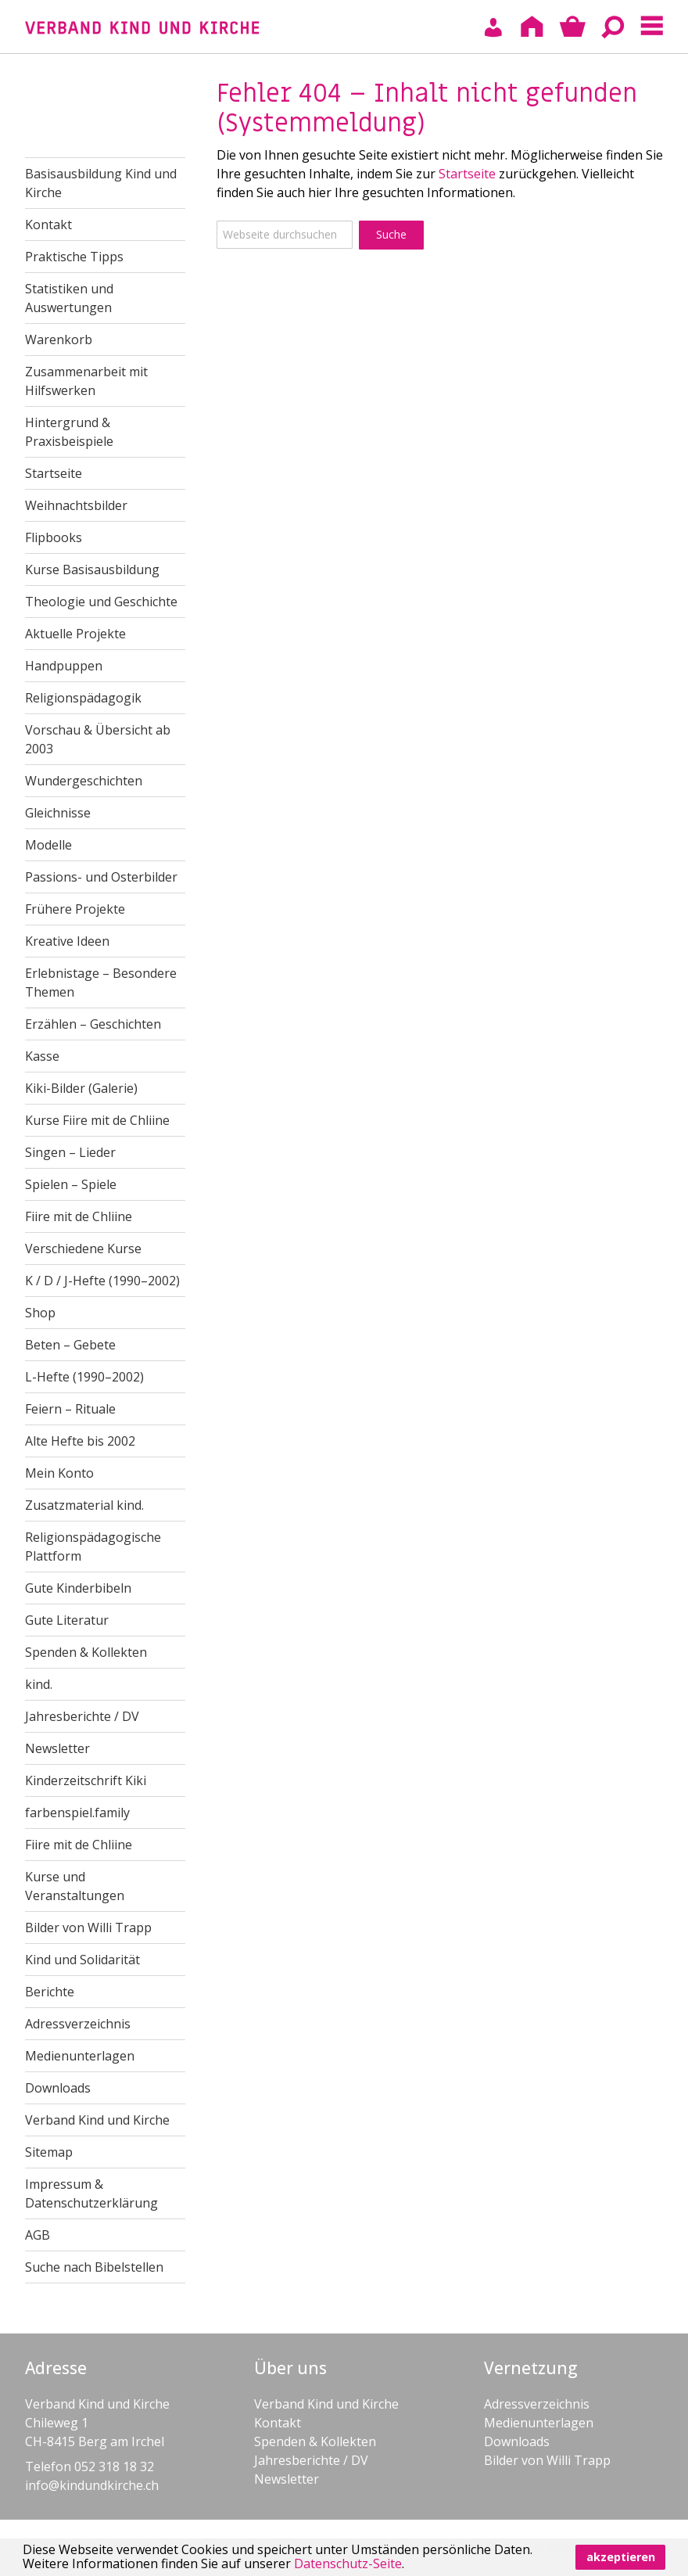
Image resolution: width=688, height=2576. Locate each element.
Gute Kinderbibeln (78, 1588)
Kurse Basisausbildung (92, 569)
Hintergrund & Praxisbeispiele (69, 432)
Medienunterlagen (79, 2055)
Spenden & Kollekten (86, 1652)
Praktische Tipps (74, 256)
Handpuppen (63, 665)
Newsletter (57, 1748)
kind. (38, 1684)
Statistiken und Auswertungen (69, 298)
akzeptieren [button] (620, 2556)
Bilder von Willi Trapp (88, 1927)
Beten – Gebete (70, 1344)
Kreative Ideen (67, 941)
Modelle (48, 844)
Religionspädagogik (83, 697)
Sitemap (49, 2152)
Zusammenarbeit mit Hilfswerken (86, 381)
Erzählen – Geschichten (93, 1024)
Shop (40, 1312)
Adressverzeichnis (78, 2023)
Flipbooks (53, 537)
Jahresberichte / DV (82, 1716)
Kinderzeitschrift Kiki (85, 1780)
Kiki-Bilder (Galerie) (81, 1088)
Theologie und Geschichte (101, 601)
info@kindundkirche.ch (92, 2485)
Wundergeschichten (83, 780)
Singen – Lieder (70, 1152)
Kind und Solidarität (82, 1959)
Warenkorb (58, 339)
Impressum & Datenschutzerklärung (91, 2193)
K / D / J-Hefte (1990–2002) (102, 1280)
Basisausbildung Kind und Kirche (101, 183)
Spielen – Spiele (70, 1184)
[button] (409, 2565)
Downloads (58, 2087)
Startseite (467, 173)
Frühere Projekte (75, 909)
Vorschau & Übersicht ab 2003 (97, 739)
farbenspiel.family (77, 1812)
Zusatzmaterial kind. (84, 1505)
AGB (37, 2235)
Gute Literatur (67, 1620)
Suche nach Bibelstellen (94, 2267)
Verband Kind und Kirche (97, 2120)
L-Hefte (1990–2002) (84, 1376)
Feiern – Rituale (70, 1408)
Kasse (42, 1056)
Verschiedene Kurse (83, 1248)
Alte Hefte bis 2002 (80, 1441)
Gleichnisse (58, 812)
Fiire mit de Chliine (78, 1216)
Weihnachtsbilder (76, 505)
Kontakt (48, 224)
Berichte (49, 1991)
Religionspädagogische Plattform (93, 1547)
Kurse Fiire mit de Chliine (97, 1120)
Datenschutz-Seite (348, 2563)
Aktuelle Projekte (75, 633)
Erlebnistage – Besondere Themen (101, 983)
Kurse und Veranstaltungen (74, 1886)
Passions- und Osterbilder (101, 877)
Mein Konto (59, 1473)
